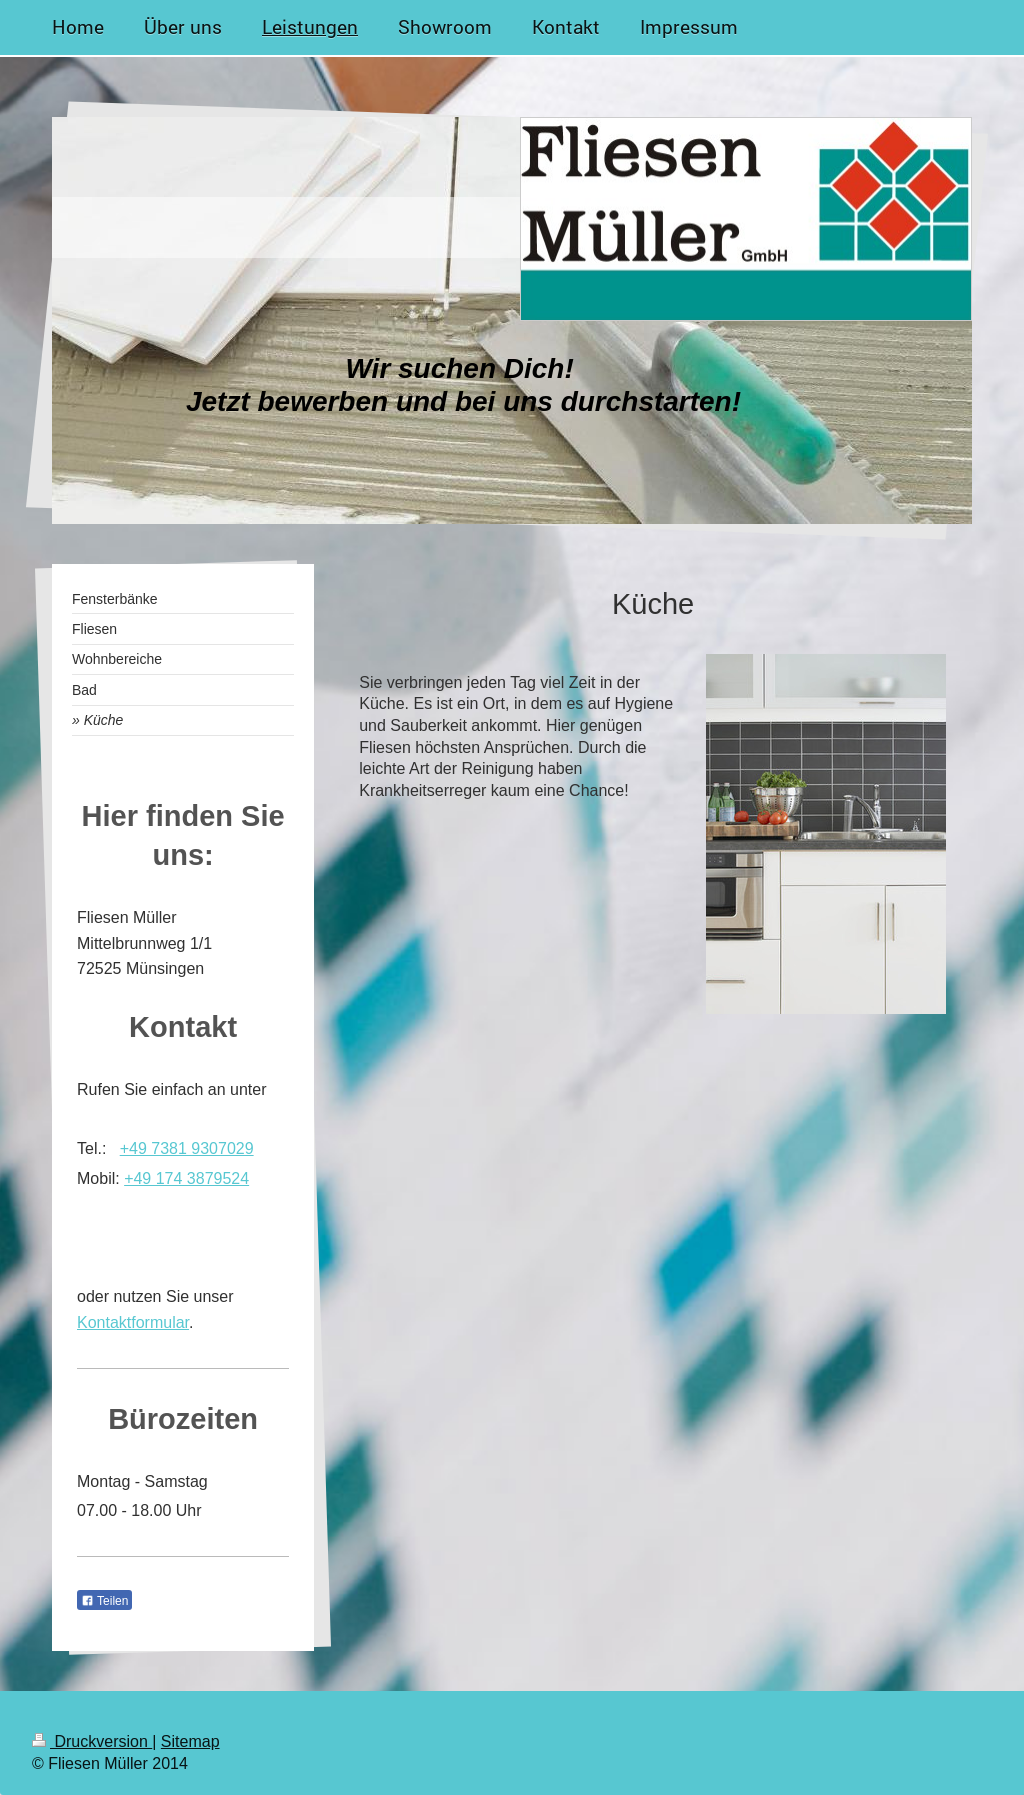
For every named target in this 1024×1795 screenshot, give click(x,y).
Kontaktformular (133, 1322)
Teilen (104, 1601)
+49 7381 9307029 (187, 1148)
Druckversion (92, 1741)
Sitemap (190, 1741)
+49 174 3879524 (186, 1178)
